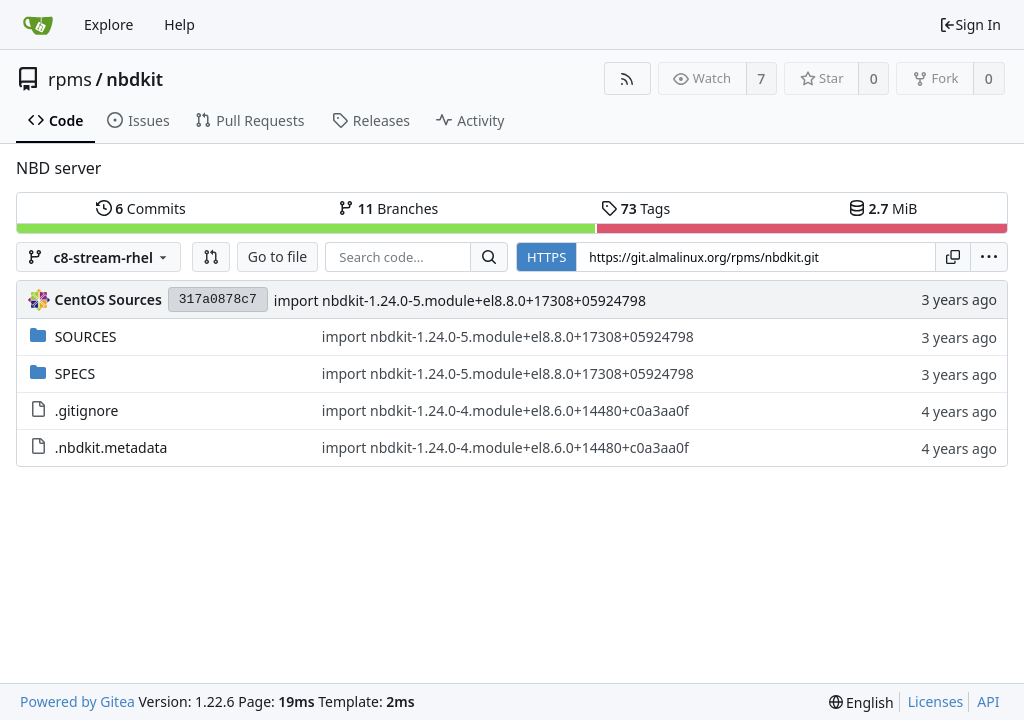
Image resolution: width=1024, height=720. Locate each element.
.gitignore (87, 410)
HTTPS (546, 257)
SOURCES (86, 336)
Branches (388, 208)
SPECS (75, 373)
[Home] (38, 25)
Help (179, 24)
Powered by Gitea (77, 701)
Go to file (277, 256)
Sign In (970, 24)
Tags (635, 208)
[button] (211, 257)
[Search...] (489, 257)
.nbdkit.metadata (111, 447)
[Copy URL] (953, 257)
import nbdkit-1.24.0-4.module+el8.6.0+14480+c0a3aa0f (505, 410)
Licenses (936, 701)
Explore (108, 24)
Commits (141, 208)
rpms (70, 79)
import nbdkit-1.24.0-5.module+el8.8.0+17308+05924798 (460, 300)
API (988, 701)
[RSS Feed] (627, 78)
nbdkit (134, 79)
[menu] (989, 257)
